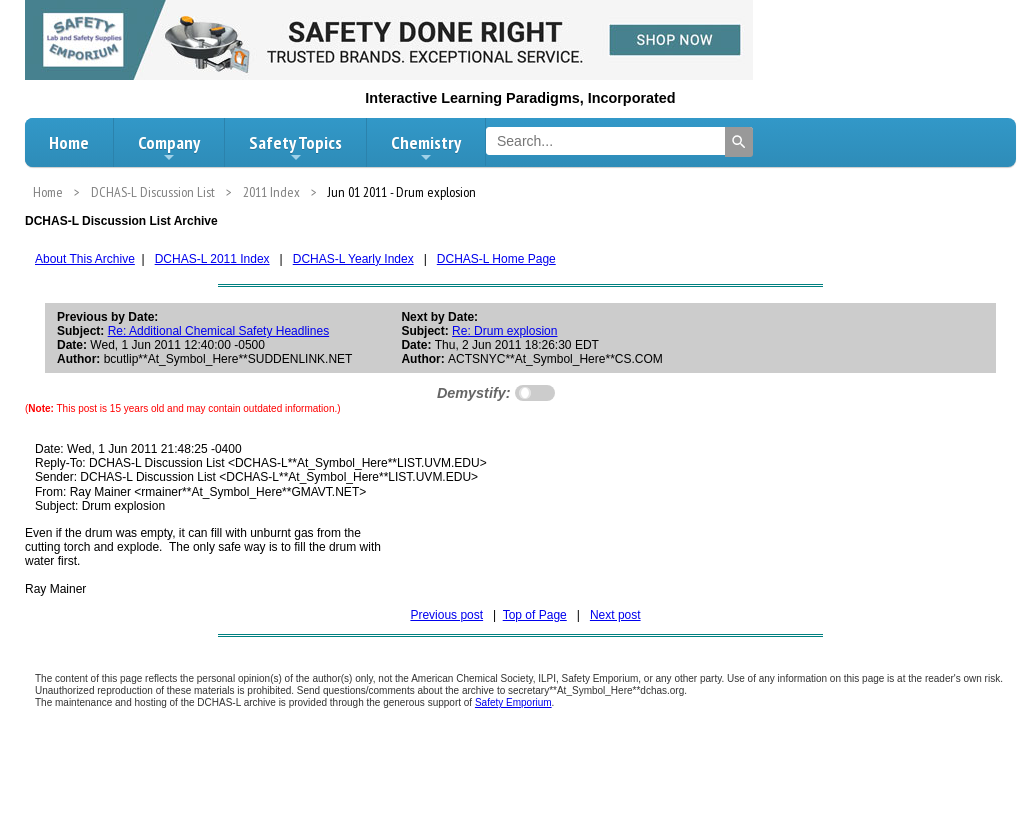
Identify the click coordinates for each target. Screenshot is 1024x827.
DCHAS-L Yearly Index (353, 259)
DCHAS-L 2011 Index (212, 259)
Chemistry (426, 148)
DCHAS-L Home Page (496, 259)
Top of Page (535, 615)
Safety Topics (295, 148)
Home (69, 142)
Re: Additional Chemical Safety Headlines (218, 331)
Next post (615, 615)
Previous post (446, 615)
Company (169, 148)
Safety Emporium (513, 702)
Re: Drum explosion (504, 331)
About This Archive (85, 259)
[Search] (739, 142)
